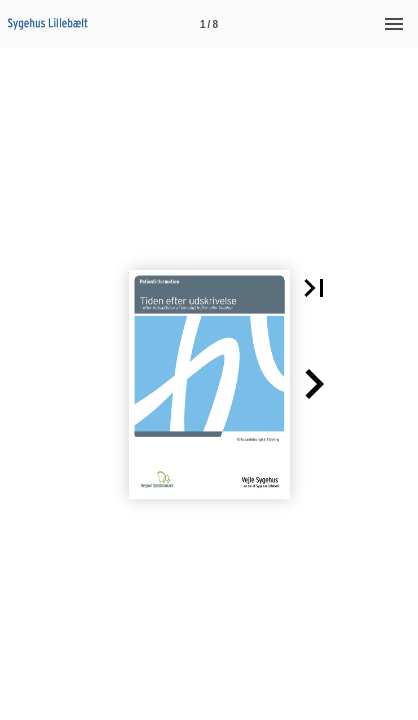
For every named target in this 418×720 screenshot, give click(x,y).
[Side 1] (209, 24)
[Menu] (394, 24)
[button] (314, 288)
